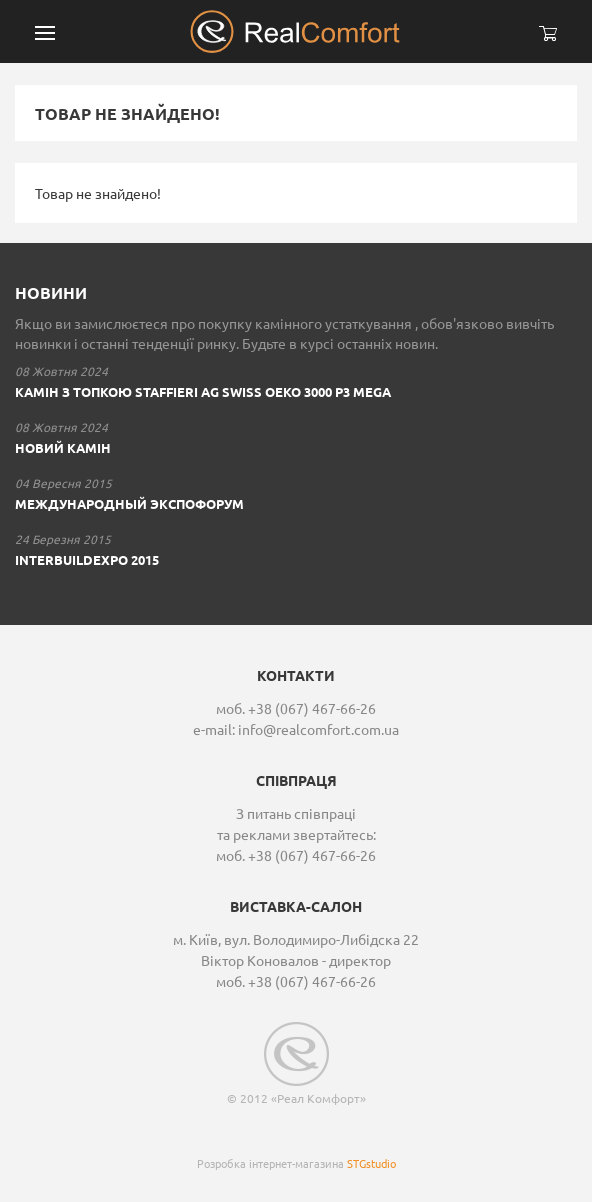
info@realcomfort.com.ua (318, 729)
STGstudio (371, 1163)
